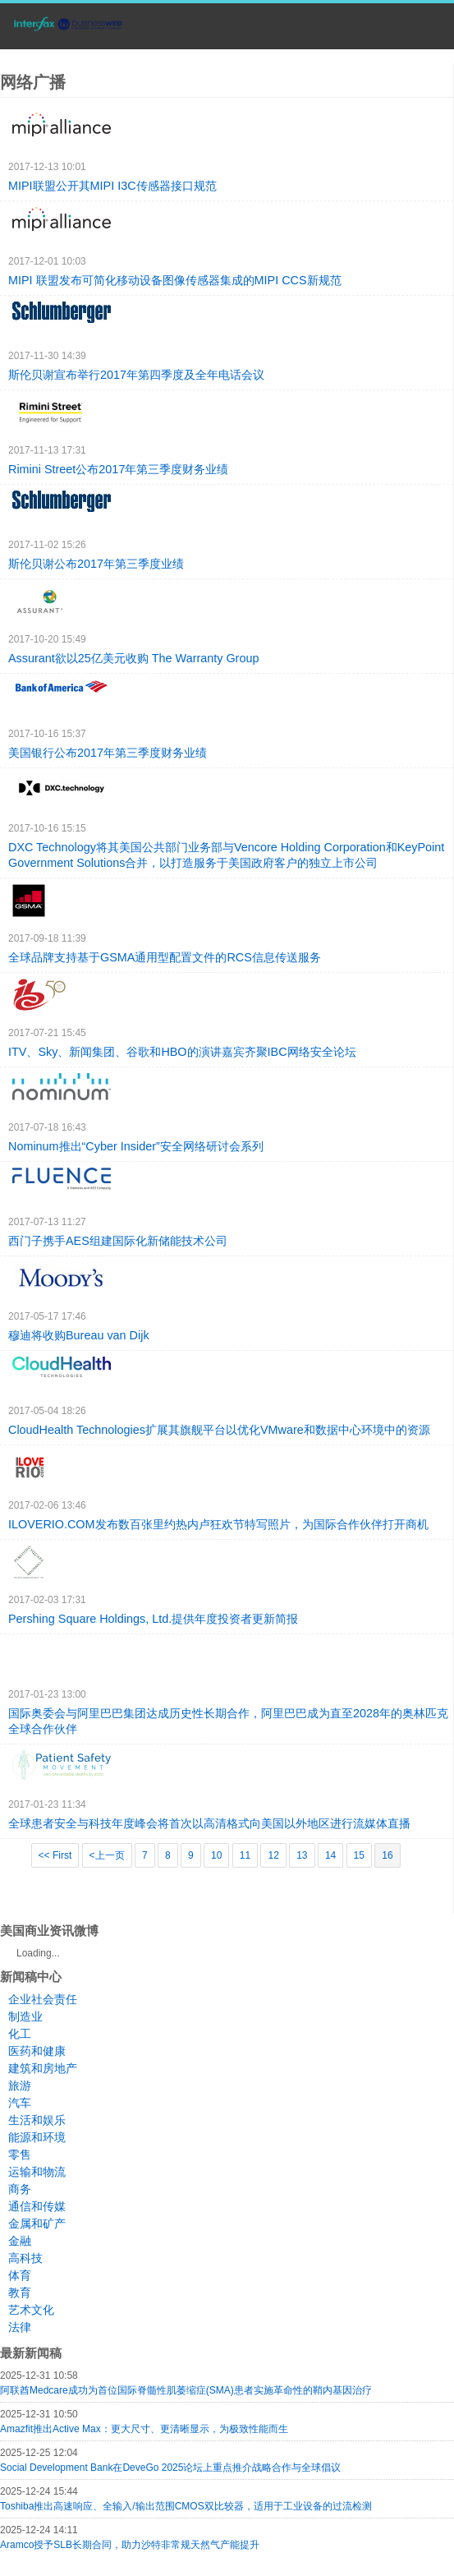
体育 (19, 2275)
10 (216, 1855)
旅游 (19, 2085)
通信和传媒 (37, 2206)
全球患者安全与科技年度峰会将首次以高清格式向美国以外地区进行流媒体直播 (209, 1823)
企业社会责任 (42, 1999)
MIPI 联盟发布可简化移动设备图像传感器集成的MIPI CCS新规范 (175, 280)
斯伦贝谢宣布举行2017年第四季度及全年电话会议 (136, 374)
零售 (19, 2154)
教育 (19, 2292)
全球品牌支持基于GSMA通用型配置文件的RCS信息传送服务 (164, 957)
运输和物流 (37, 2171)
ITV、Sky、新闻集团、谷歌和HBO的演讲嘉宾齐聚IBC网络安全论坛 (182, 1051)
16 (387, 1855)
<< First (55, 1855)
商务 (19, 2189)
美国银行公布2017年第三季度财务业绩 (107, 752)
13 (301, 1855)
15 (359, 1855)
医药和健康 (37, 2051)
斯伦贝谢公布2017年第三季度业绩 (96, 563)
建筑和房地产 (42, 2068)
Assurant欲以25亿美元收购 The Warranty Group (133, 658)
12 (273, 1855)
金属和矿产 (37, 2223)
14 (330, 1855)
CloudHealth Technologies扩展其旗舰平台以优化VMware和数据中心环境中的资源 (219, 1429)
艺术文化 (31, 2309)
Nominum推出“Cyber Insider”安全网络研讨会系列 (136, 1146)
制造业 (25, 2016)
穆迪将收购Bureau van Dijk (78, 1335)
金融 (19, 2240)
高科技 (25, 2258)
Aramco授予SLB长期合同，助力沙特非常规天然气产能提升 (129, 2545)
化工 (19, 2033)
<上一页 (107, 1855)
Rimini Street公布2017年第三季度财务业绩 (118, 469)
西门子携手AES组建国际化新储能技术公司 (117, 1240)
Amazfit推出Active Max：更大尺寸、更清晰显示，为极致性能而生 (144, 2429)
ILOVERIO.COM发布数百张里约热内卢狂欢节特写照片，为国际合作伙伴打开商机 (218, 1524)
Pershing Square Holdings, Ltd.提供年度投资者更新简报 (153, 1618)
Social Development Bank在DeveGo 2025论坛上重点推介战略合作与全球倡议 (170, 2467)
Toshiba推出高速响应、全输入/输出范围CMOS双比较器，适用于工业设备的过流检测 (186, 2506)
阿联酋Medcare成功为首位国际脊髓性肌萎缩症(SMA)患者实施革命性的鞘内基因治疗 (186, 2390)
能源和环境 (37, 2137)
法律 (19, 2327)
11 (245, 1855)
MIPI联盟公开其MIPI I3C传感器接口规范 (112, 185)
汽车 (19, 2102)
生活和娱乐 (37, 2120)
